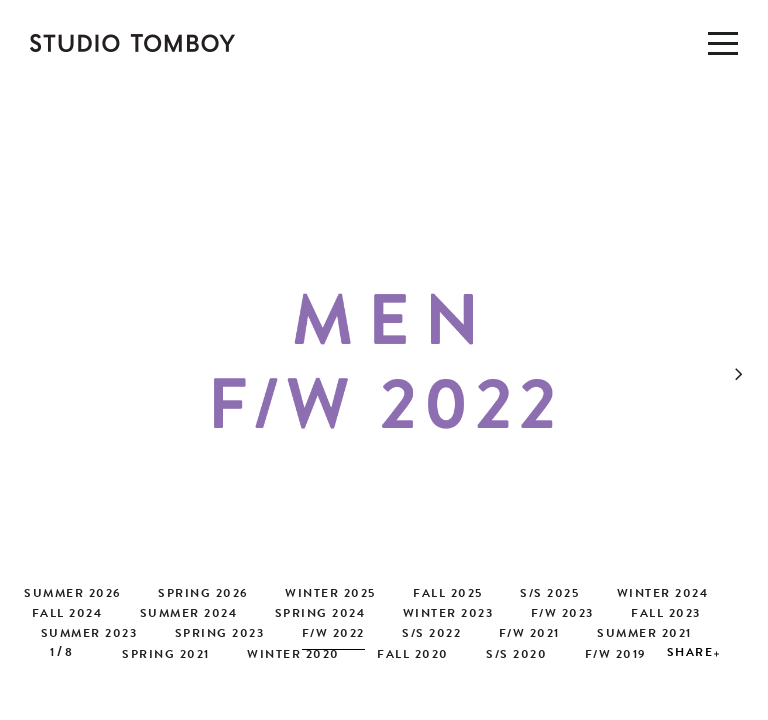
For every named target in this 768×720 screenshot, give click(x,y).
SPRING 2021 (166, 656)
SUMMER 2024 (189, 615)
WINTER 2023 (448, 615)
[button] (748, 367)
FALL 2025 (448, 595)
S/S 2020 (516, 656)
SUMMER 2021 (644, 635)
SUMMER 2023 (89, 635)
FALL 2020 (413, 656)
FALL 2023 (666, 615)
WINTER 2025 (330, 595)
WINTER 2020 (293, 656)
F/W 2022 (333, 635)
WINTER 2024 (663, 595)
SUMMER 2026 (72, 595)
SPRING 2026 (203, 595)
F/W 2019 (615, 656)
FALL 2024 (67, 615)
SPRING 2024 (320, 615)
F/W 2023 (562, 615)
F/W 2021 (529, 635)
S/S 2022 (431, 635)
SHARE (690, 654)
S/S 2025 (549, 595)
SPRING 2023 (220, 635)
